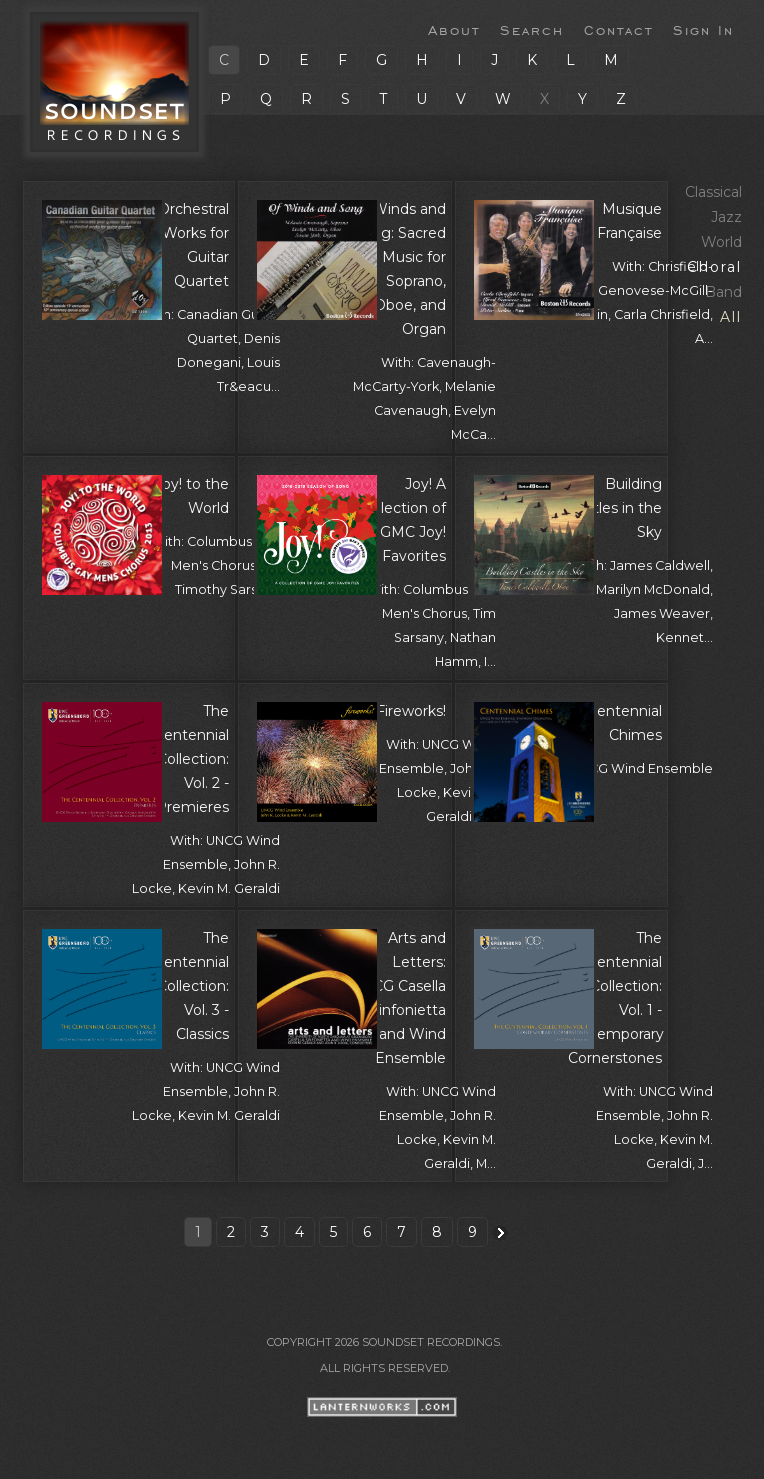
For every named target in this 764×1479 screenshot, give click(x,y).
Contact (618, 29)
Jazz (726, 217)
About (454, 29)
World (721, 242)
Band (723, 292)
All (731, 317)
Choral (714, 267)
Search (532, 29)
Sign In (703, 29)
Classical (713, 192)
